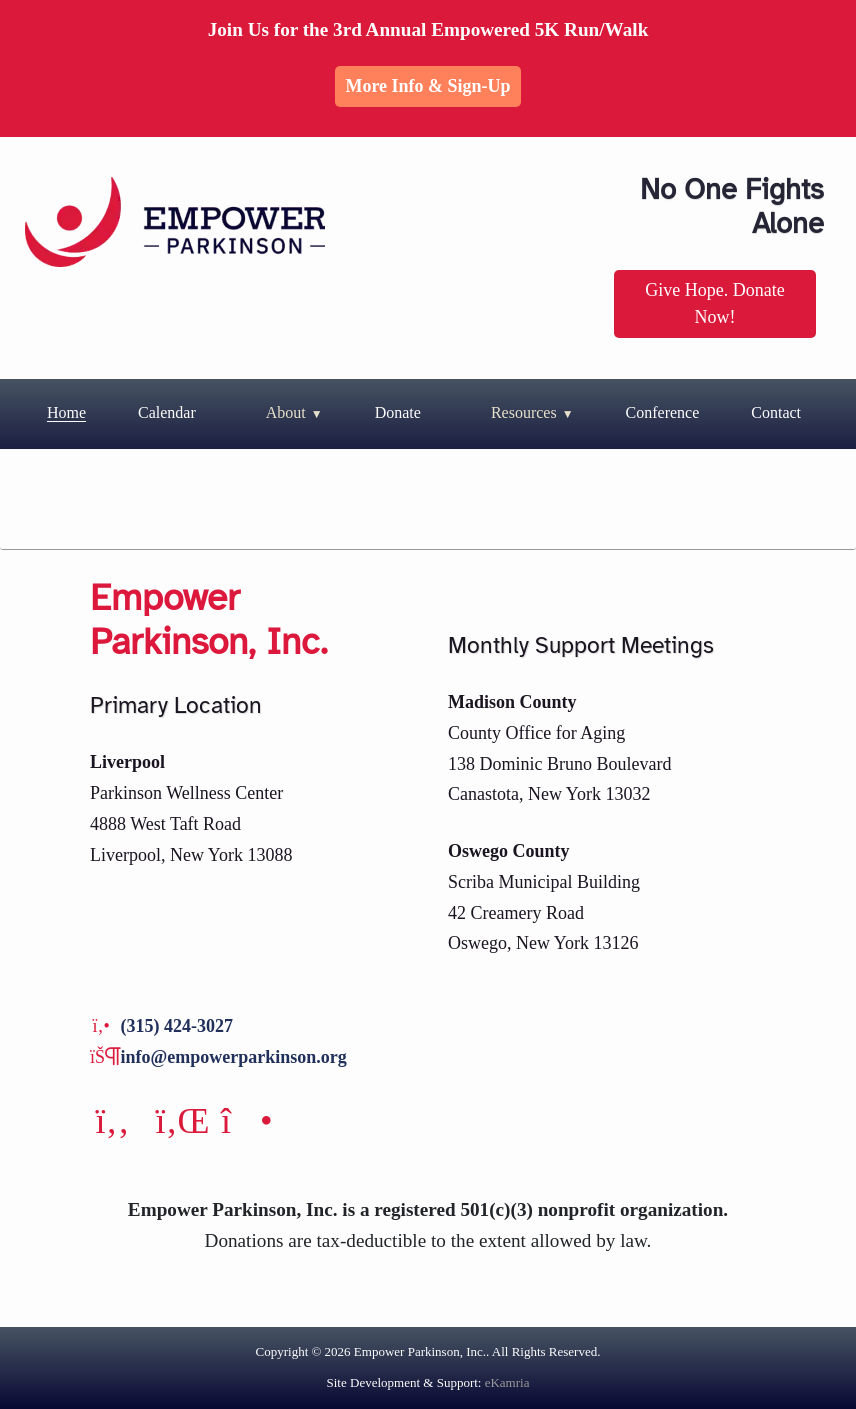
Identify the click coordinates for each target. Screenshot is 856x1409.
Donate (398, 412)
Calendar (167, 412)
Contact (776, 412)
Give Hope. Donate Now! (714, 303)
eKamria (507, 1382)
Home (66, 412)
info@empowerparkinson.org (234, 1057)
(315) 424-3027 (177, 1026)
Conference (663, 412)
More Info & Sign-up (427, 86)
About (286, 412)
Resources (524, 412)
